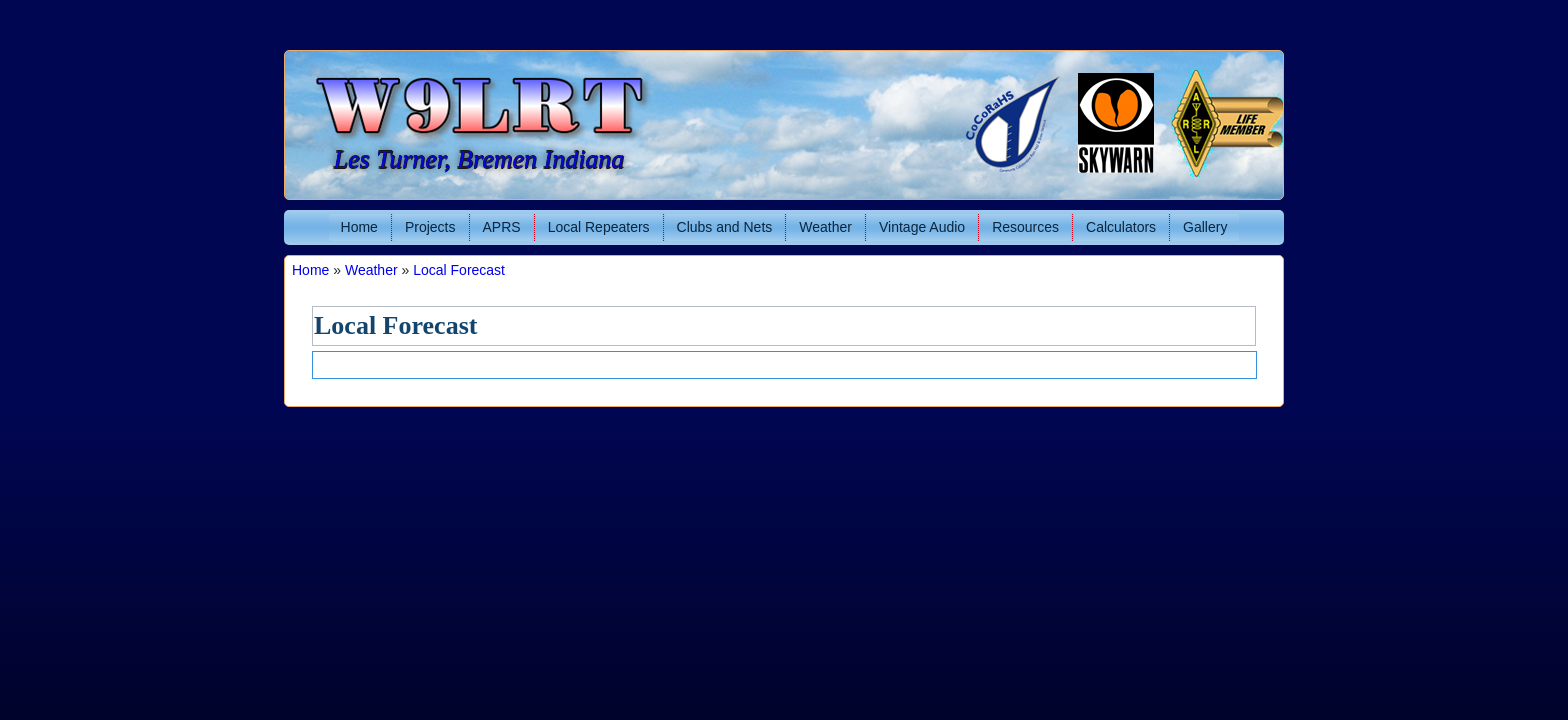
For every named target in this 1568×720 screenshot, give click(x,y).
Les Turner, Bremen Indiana (479, 159)
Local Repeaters (599, 227)
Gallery (1205, 227)
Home (359, 227)
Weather (825, 227)
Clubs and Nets (725, 227)
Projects (430, 227)
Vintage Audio (922, 227)
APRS (502, 227)
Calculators (1121, 227)
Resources (1025, 227)
